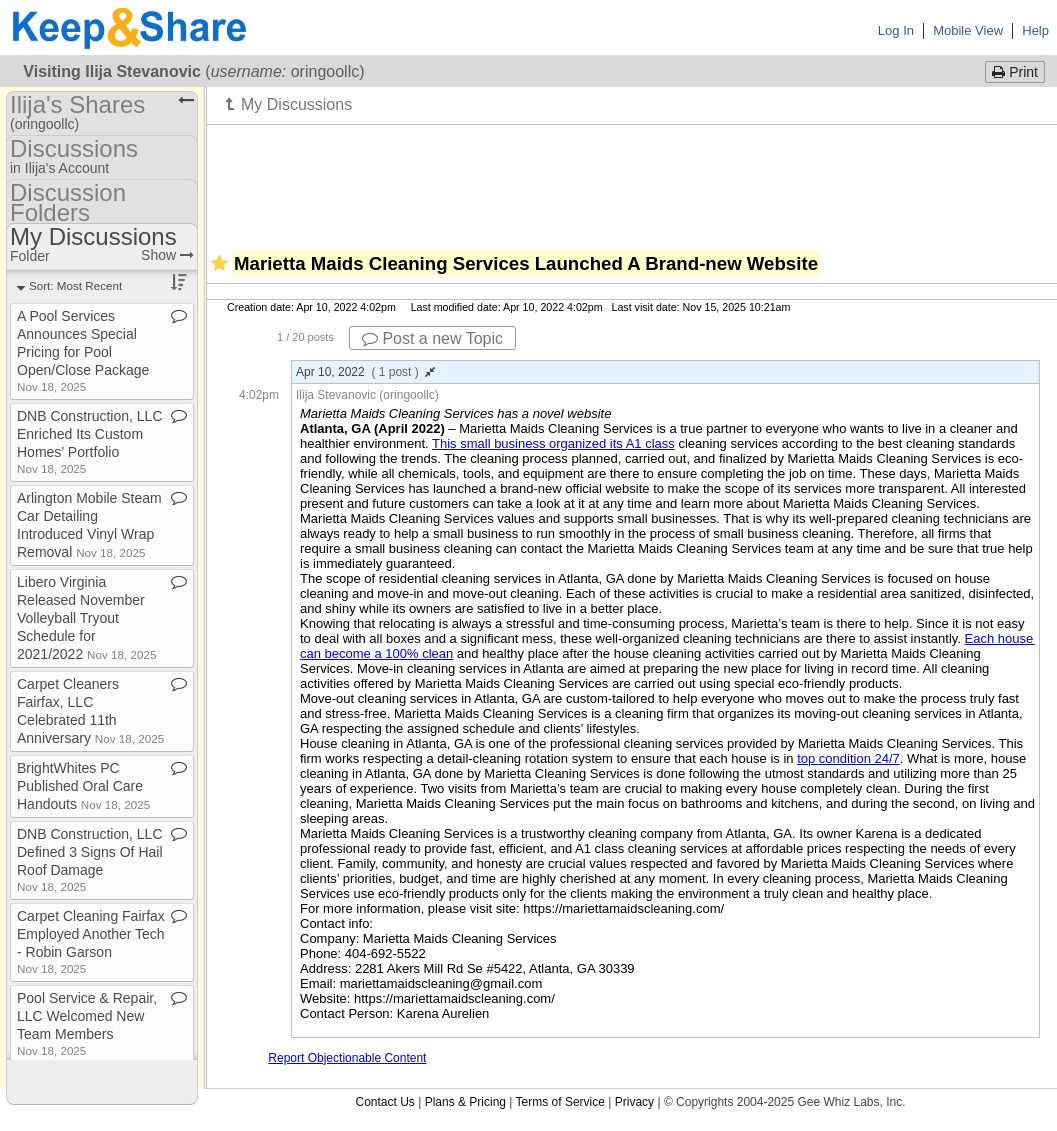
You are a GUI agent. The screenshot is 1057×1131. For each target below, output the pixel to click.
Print (1015, 72)
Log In (896, 30)
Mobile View (968, 30)
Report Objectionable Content (347, 1058)
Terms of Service (560, 1102)
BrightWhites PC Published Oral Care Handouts (83, 786)
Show (167, 255)
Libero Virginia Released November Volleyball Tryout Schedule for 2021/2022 (86, 618)
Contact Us (384, 1102)
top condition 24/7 (848, 758)
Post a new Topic (432, 338)
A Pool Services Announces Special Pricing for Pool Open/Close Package (83, 350)
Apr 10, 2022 (365, 372)
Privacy (634, 1102)
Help (1035, 30)
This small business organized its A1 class (553, 443)
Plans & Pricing (465, 1102)
